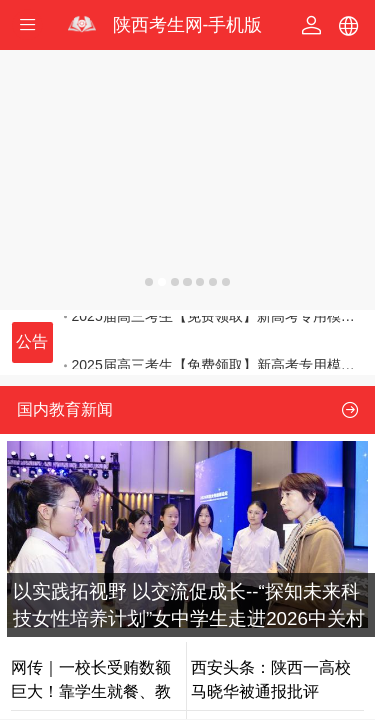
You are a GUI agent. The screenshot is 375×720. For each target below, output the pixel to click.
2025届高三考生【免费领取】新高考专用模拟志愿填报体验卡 (214, 339)
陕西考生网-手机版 (188, 25)
